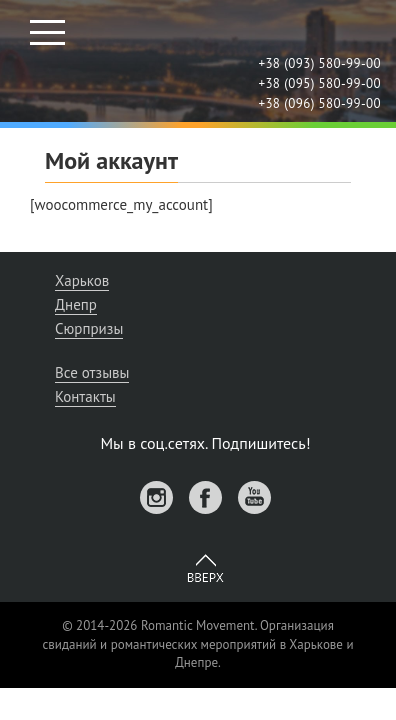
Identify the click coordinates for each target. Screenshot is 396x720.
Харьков (82, 280)
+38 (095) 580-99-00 (319, 83)
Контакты (85, 396)
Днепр (76, 304)
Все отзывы (92, 372)
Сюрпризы (89, 328)
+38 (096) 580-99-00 (319, 103)
